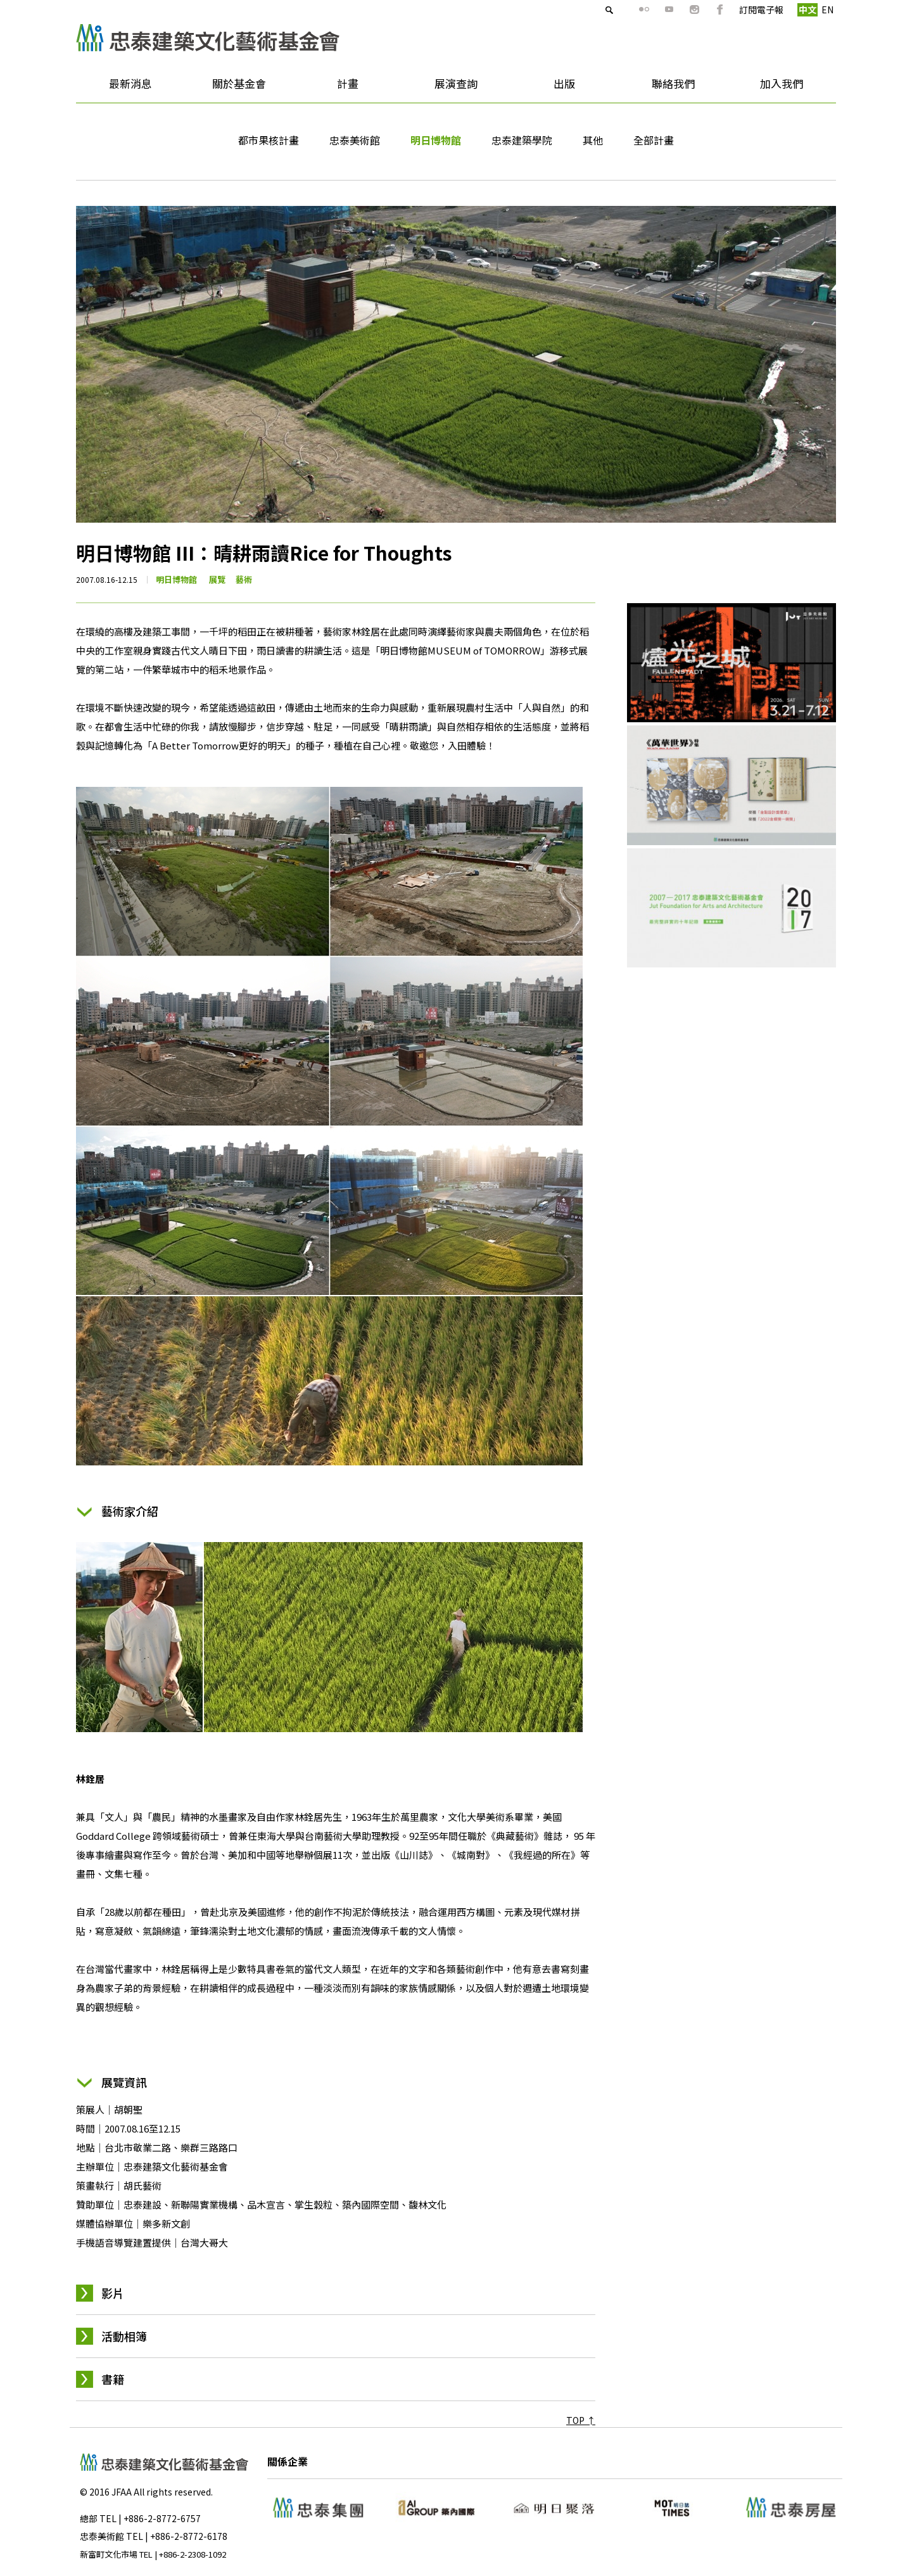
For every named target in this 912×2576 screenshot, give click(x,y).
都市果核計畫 (268, 140)
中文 (785, 9)
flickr (621, 9)
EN (805, 9)
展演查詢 (456, 83)
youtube (646, 9)
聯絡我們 (673, 83)
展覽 (217, 579)
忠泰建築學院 (521, 140)
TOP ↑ (580, 2420)
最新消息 (126, 87)
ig (672, 9)
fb (697, 9)
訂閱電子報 (738, 9)
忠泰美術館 (354, 140)
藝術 (244, 579)
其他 (593, 140)
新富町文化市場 (108, 2554)
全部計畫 (653, 140)
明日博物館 (435, 140)
